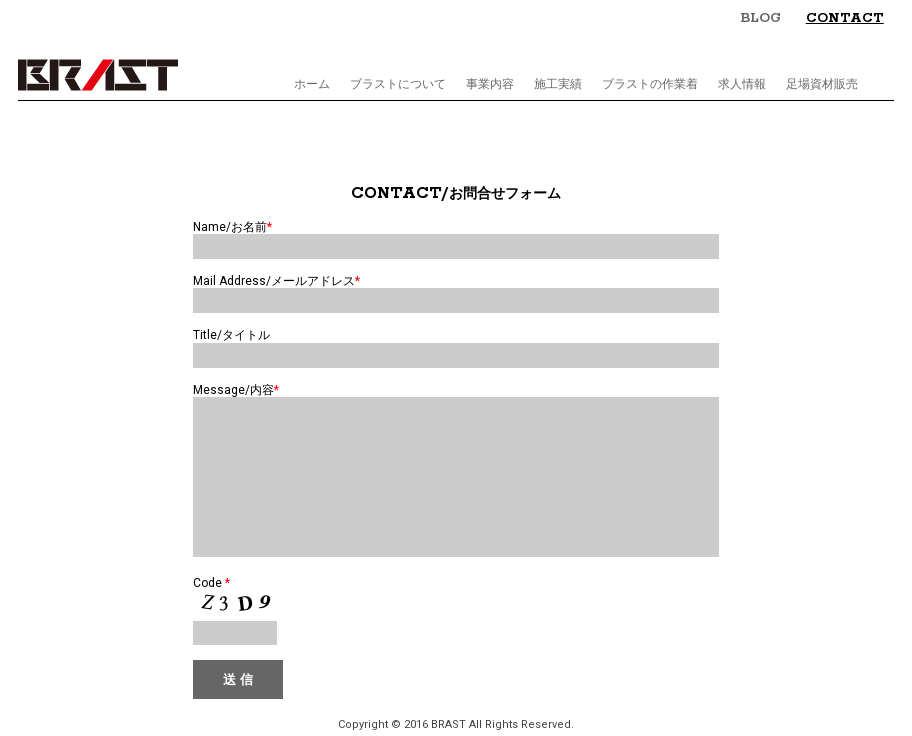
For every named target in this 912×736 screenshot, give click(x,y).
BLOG (761, 18)
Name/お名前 (232, 227)
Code (211, 613)
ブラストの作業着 (650, 84)
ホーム (312, 84)
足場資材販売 (822, 84)
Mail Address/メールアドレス (276, 281)
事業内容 (490, 84)
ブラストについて (398, 84)
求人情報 (742, 84)
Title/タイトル (231, 335)
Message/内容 (236, 390)
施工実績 (558, 84)
